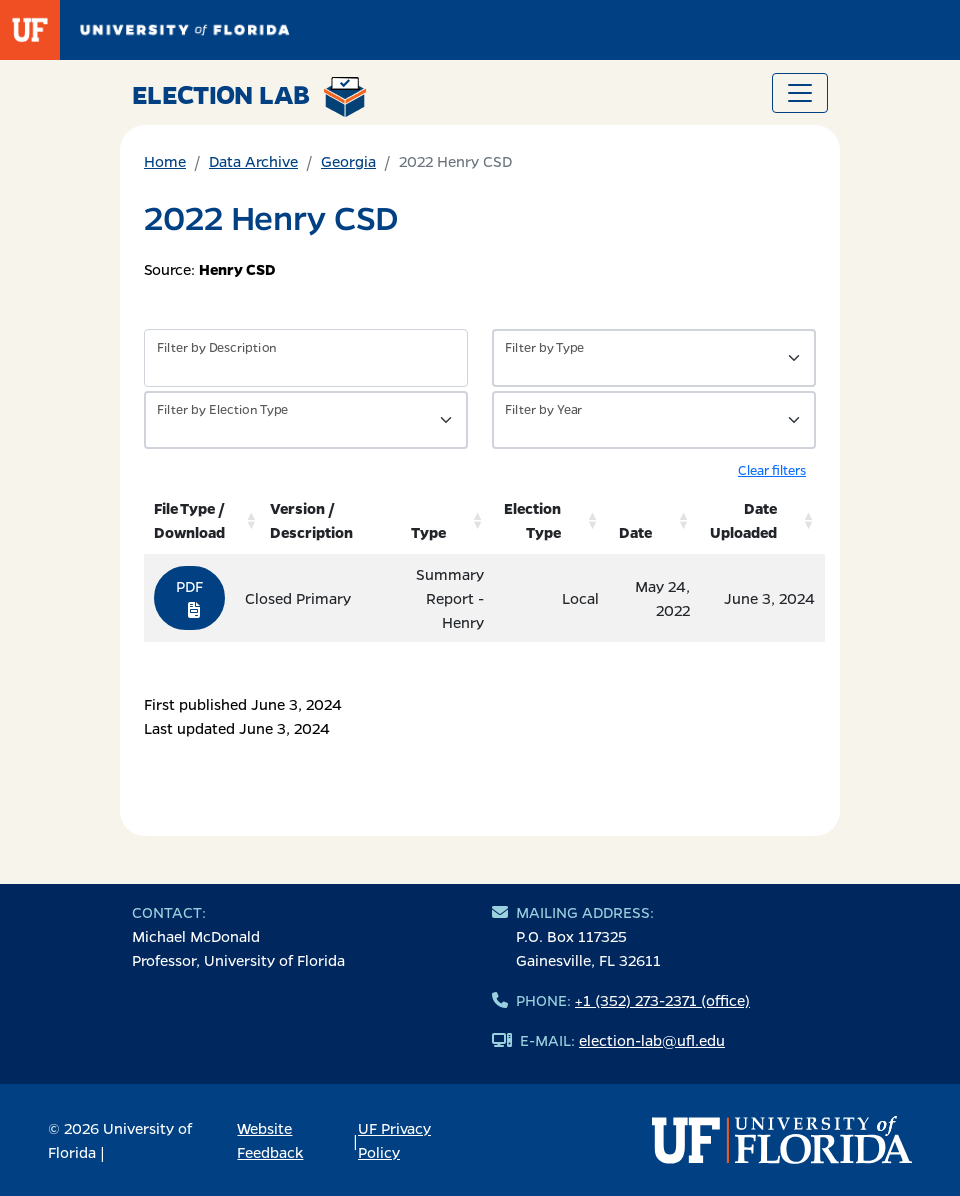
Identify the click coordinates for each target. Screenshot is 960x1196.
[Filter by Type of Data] (654, 358)
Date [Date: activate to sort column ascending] (635, 532)
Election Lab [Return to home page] (249, 97)
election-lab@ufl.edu (652, 1040)
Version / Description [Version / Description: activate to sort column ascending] (311, 520)
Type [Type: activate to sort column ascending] (428, 532)
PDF (189, 597)
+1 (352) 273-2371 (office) (662, 1000)
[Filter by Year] (654, 420)
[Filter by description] (306, 358)
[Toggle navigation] (800, 93)
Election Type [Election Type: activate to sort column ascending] (532, 520)
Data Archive (253, 161)
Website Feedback (270, 1140)
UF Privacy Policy (394, 1140)
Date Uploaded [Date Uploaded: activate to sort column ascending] (743, 520)
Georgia (348, 161)
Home (165, 161)
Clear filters (772, 469)
